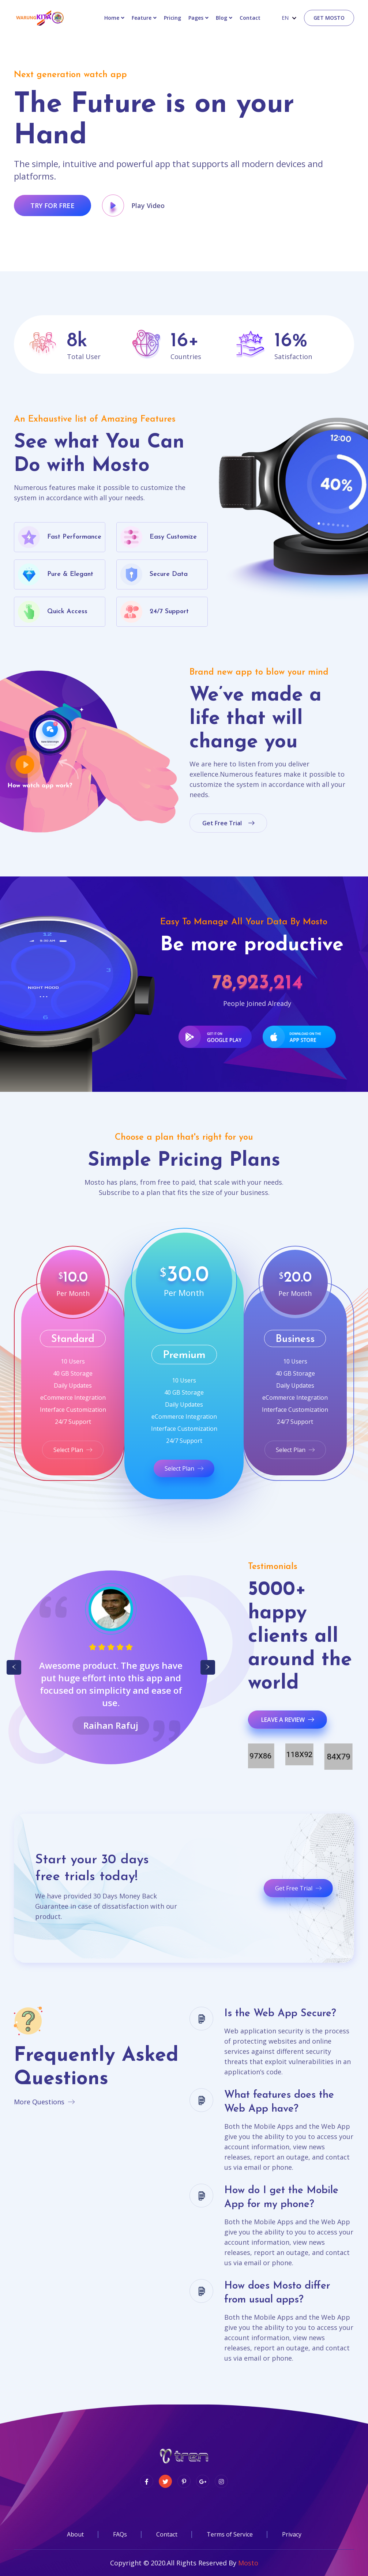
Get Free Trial (298, 1888)
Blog (221, 17)
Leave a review (287, 1720)
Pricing (172, 17)
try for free (52, 205)
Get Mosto (329, 17)
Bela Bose (111, 1725)
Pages (195, 17)
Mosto (248, 2562)
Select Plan (72, 1450)
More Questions (44, 2101)
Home (111, 17)
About (75, 2534)
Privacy (291, 2534)
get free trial (228, 823)
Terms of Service (230, 2534)
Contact (166, 2534)
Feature (141, 17)
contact (250, 17)
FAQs (120, 2534)
